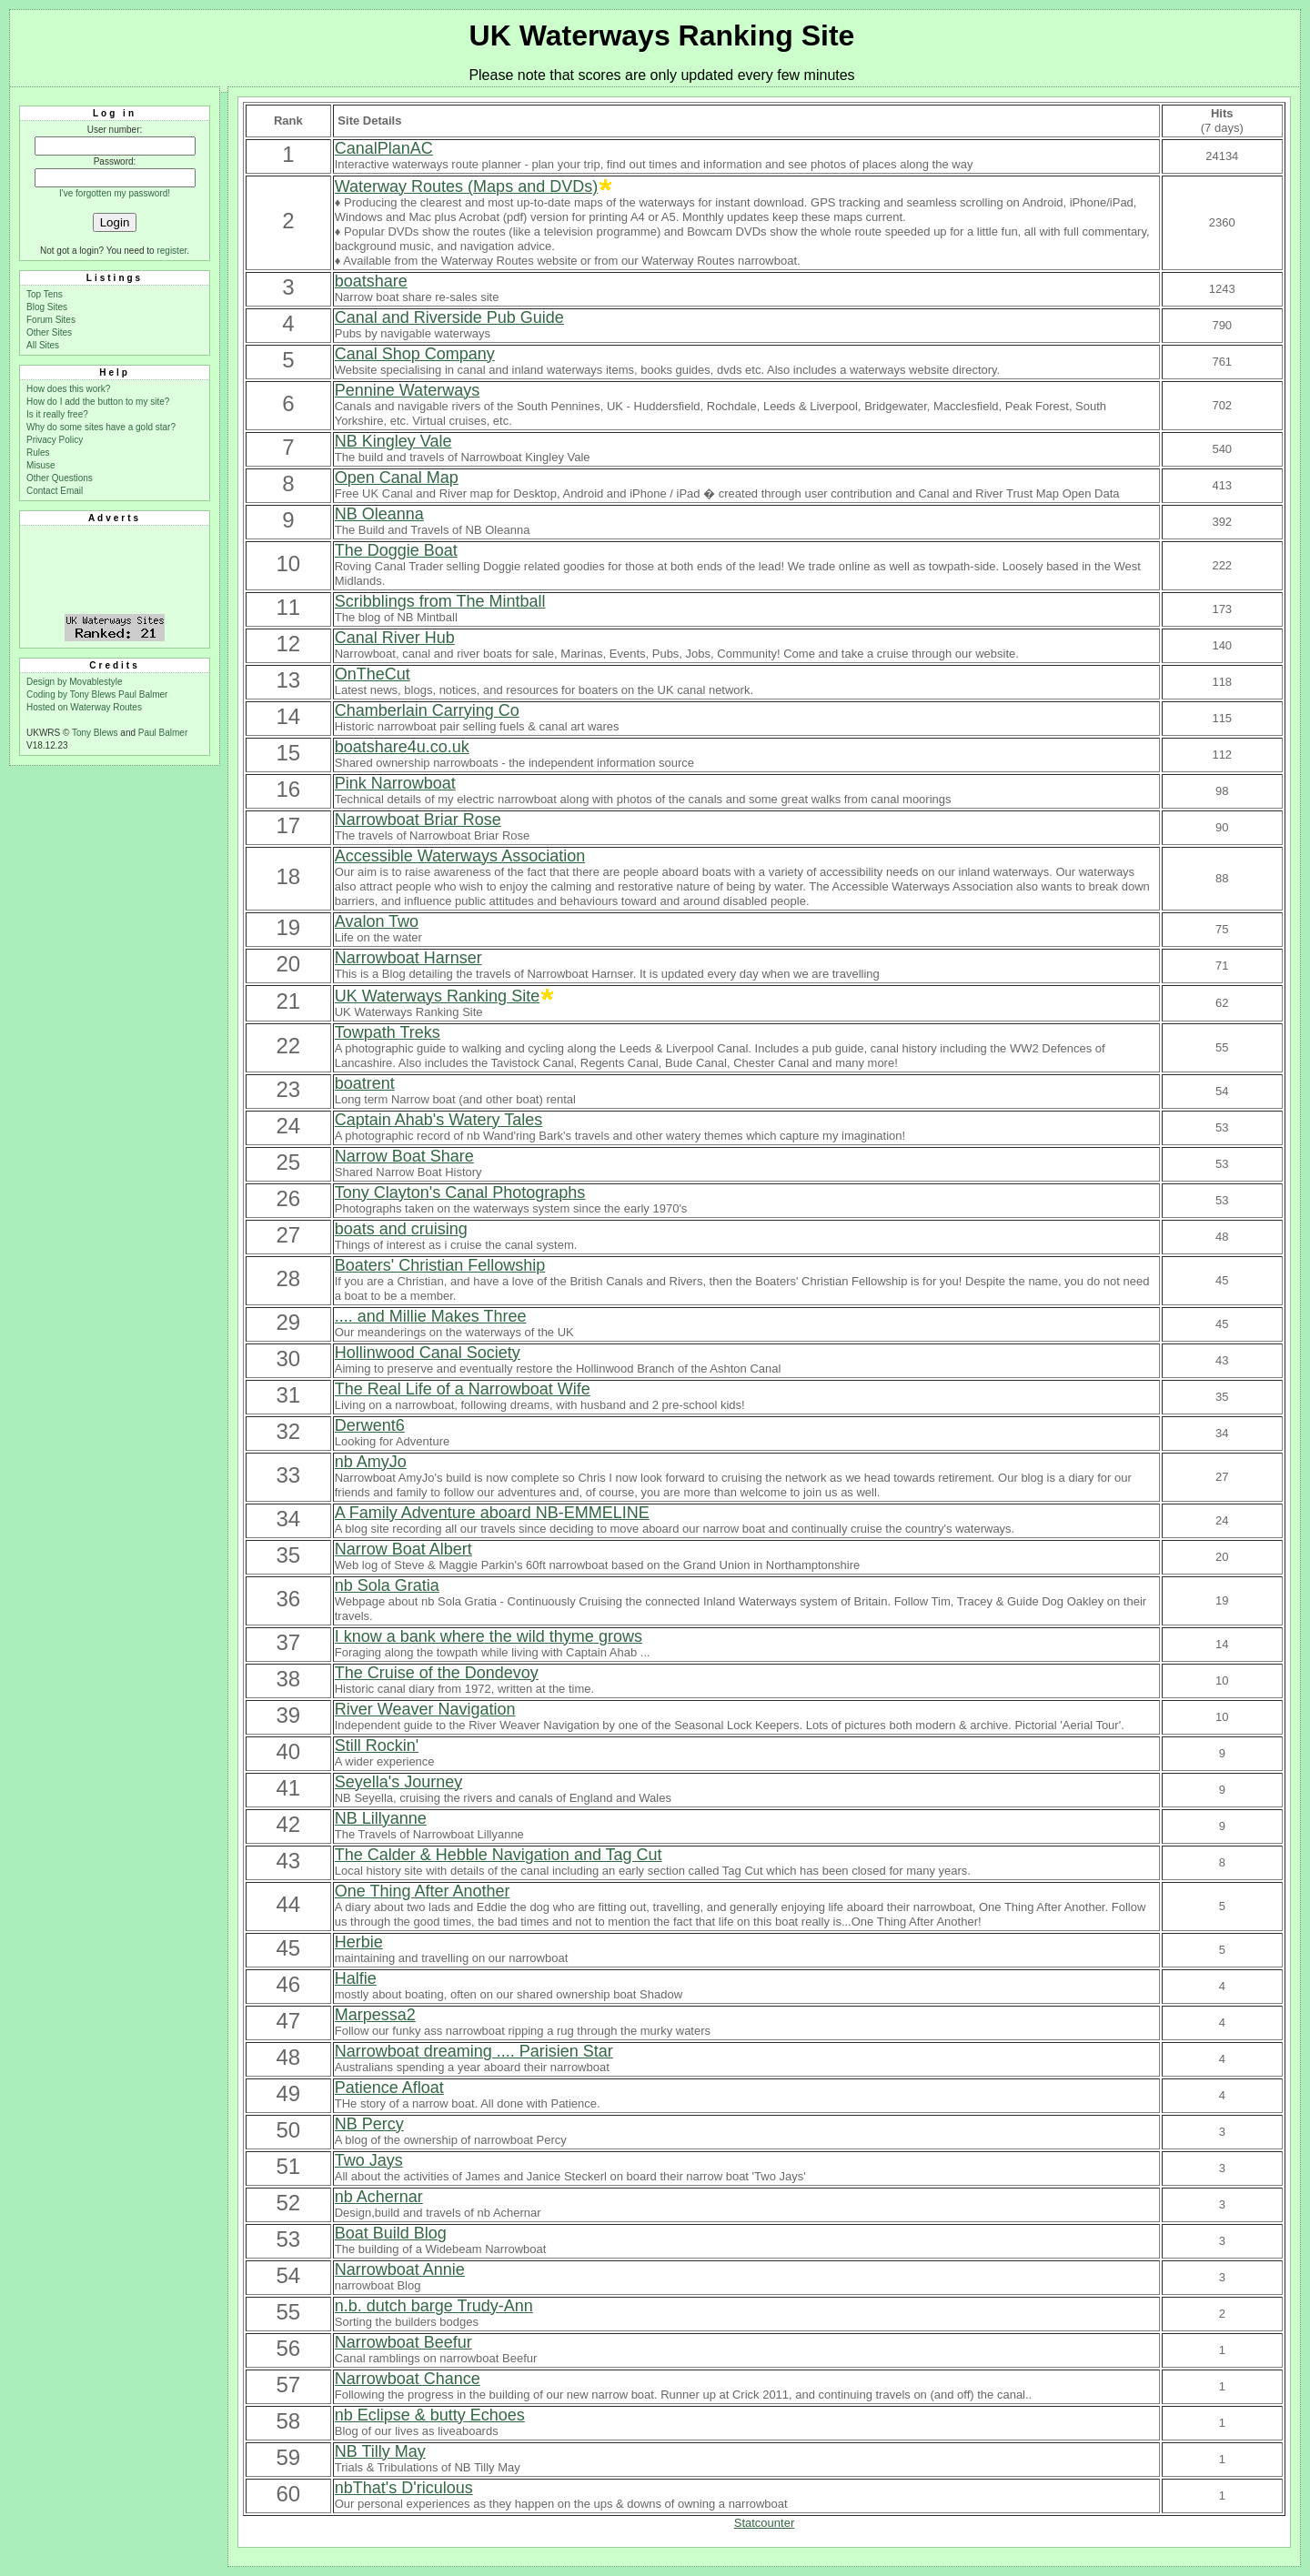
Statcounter (764, 2523)
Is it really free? (57, 414)
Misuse (40, 465)
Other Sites (49, 332)
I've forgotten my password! (114, 193)
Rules (38, 453)
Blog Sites (46, 307)
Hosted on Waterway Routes (84, 707)
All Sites (42, 345)
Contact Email (54, 491)
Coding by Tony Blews (72, 694)
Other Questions (59, 478)
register (171, 251)
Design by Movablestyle (74, 682)
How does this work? (68, 389)
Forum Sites (51, 320)
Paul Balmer (142, 694)
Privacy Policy (54, 440)
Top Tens (44, 294)
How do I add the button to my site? (97, 402)
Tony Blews (95, 733)
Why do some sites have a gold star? (101, 427)
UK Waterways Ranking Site (662, 35)
